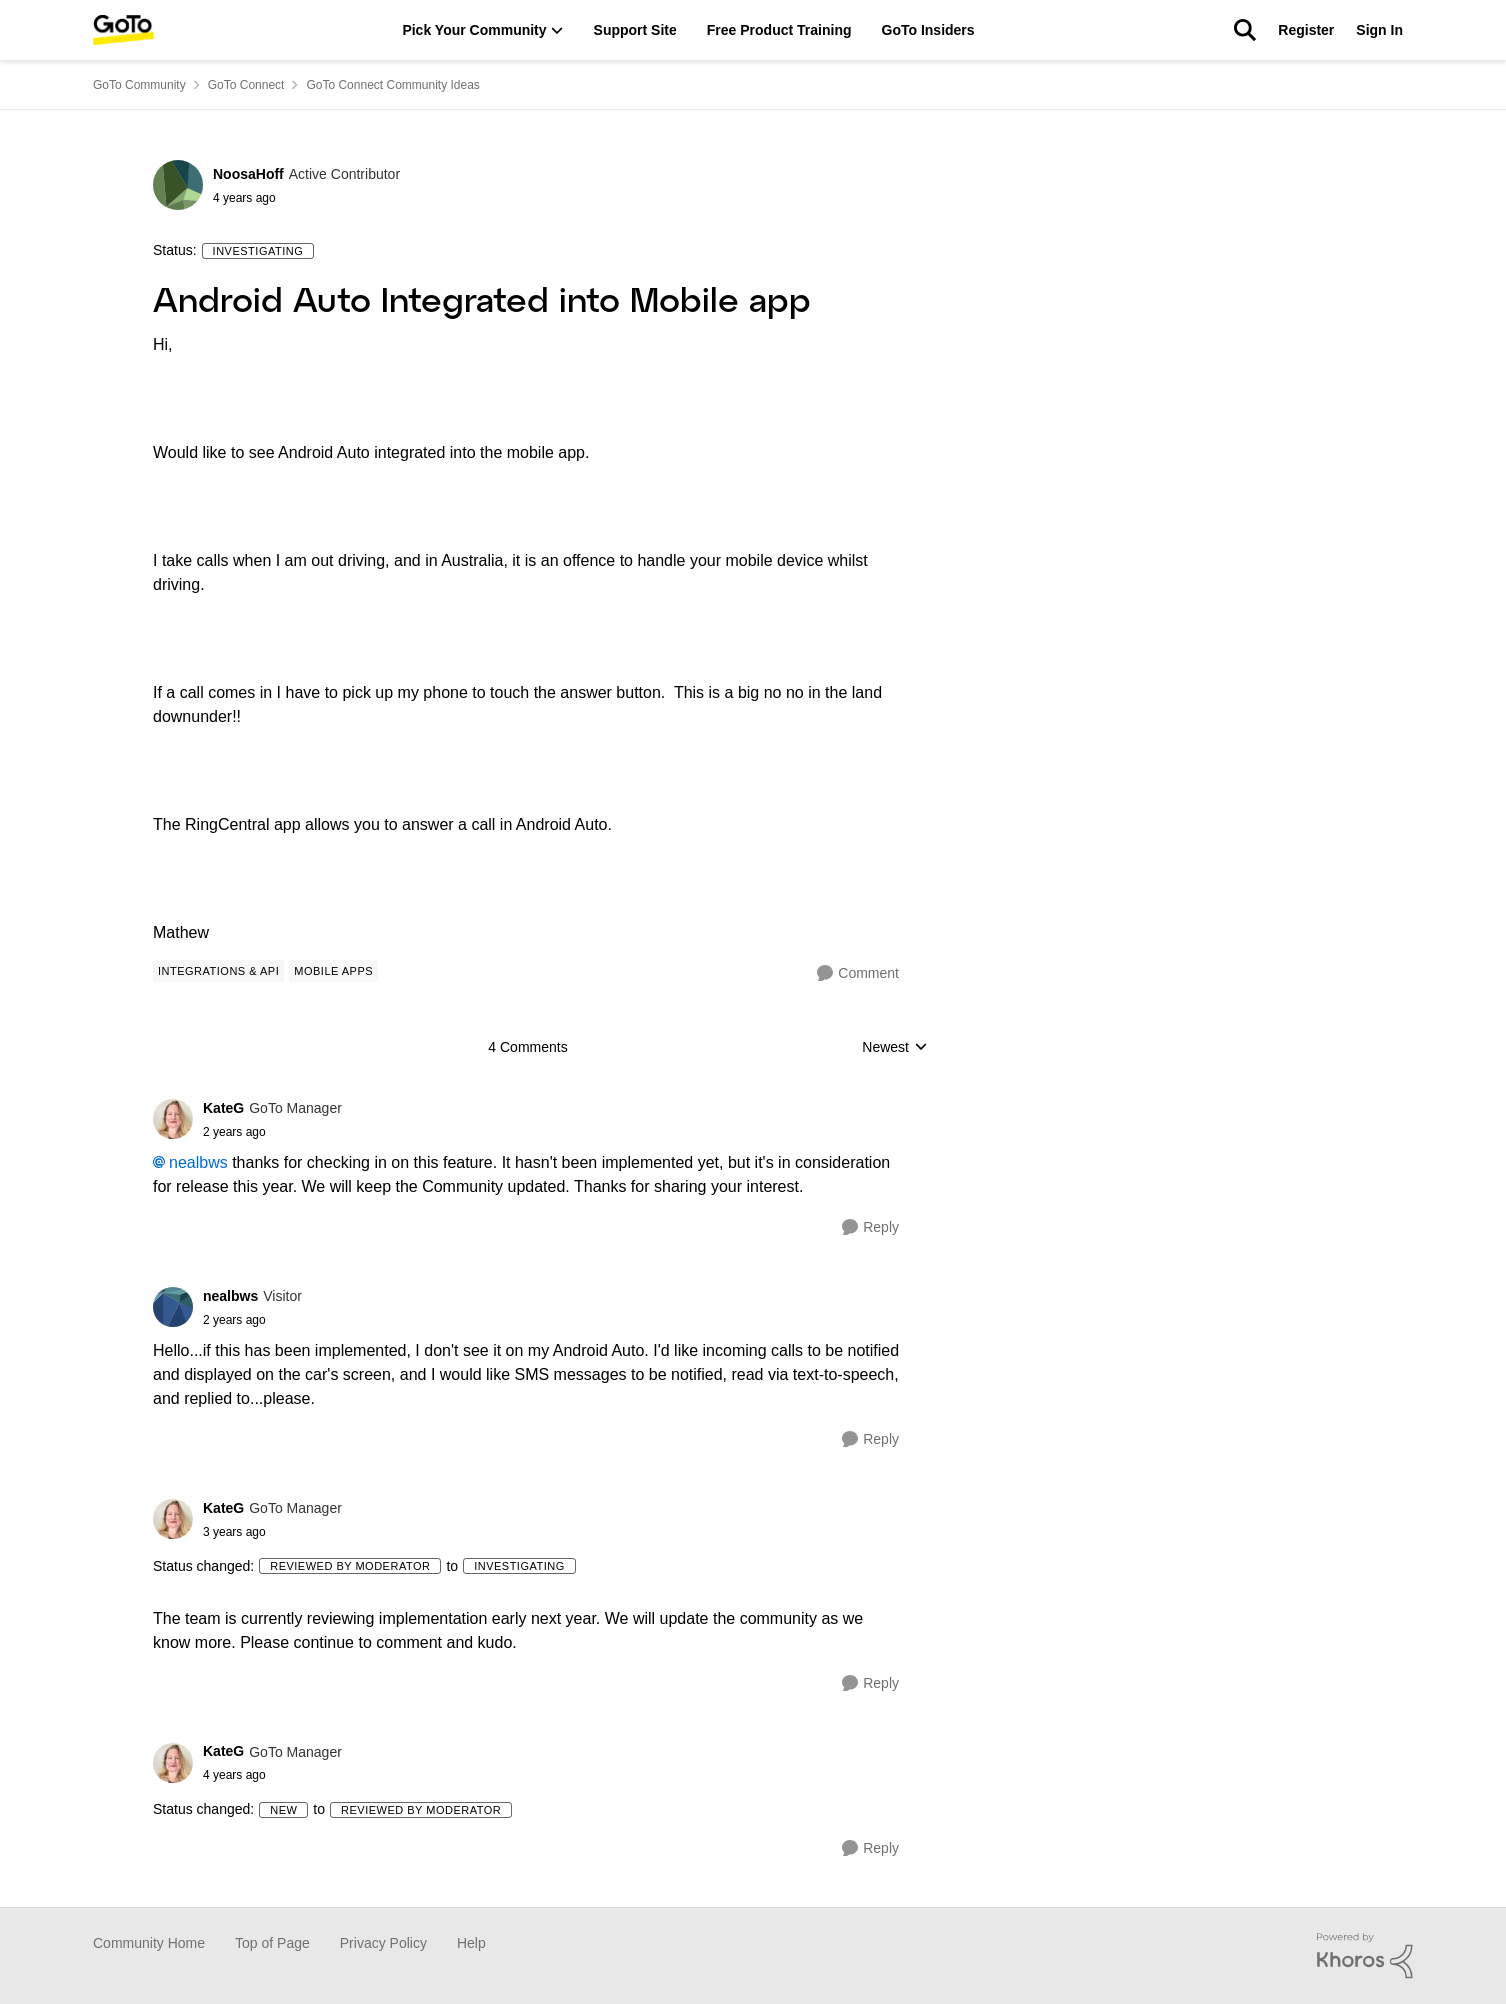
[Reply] (870, 1227)
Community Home (149, 1943)
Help (471, 1943)
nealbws (198, 1162)
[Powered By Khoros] (1365, 1956)
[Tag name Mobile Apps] (333, 971)
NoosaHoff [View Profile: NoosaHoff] (248, 174)
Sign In (1379, 30)
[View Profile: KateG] (173, 1119)
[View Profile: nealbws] (173, 1307)
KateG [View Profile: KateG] (223, 1108)
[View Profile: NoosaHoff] (178, 185)
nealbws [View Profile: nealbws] (230, 1296)
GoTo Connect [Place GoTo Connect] (246, 85)
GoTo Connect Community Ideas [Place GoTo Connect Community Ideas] (392, 85)
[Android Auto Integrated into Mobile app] (272, 1132)
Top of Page (272, 1943)
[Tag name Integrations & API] (218, 971)
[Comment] (858, 973)
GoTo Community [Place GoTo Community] (139, 85)
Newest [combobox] (895, 1048)
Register (1306, 30)
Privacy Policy (383, 1943)
